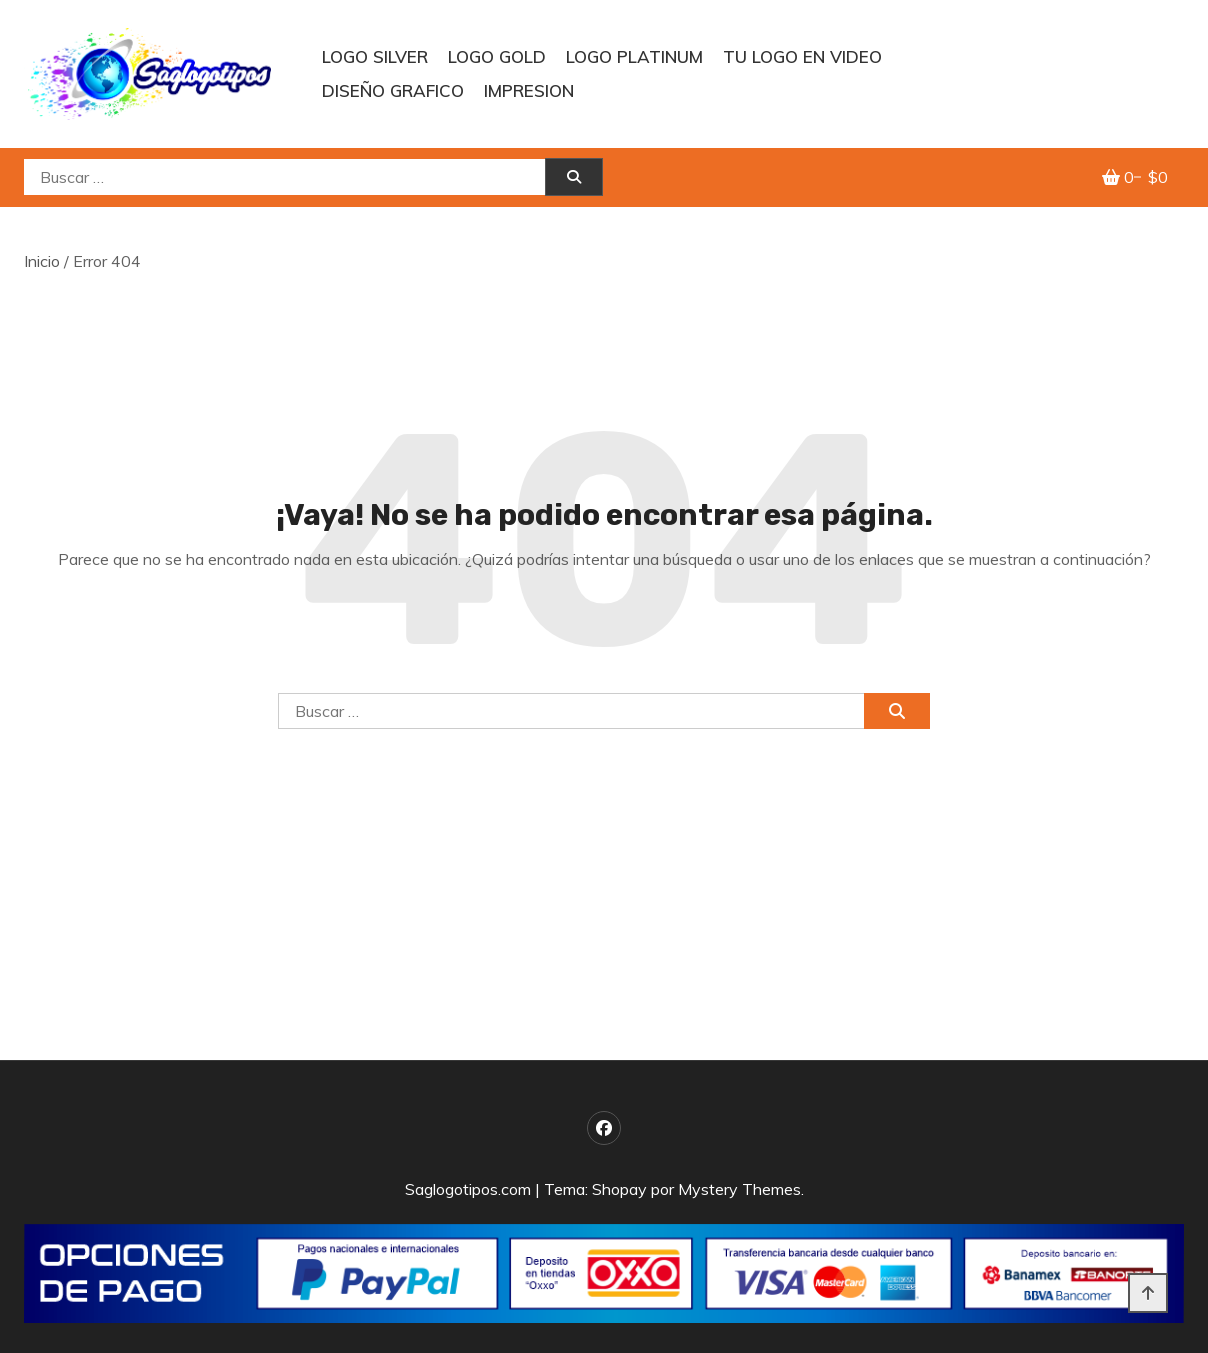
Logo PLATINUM (634, 56)
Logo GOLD (497, 56)
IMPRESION (529, 90)
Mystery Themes (739, 1189)
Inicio (42, 261)
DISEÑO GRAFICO (393, 90)
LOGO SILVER (375, 56)
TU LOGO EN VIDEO (802, 56)
